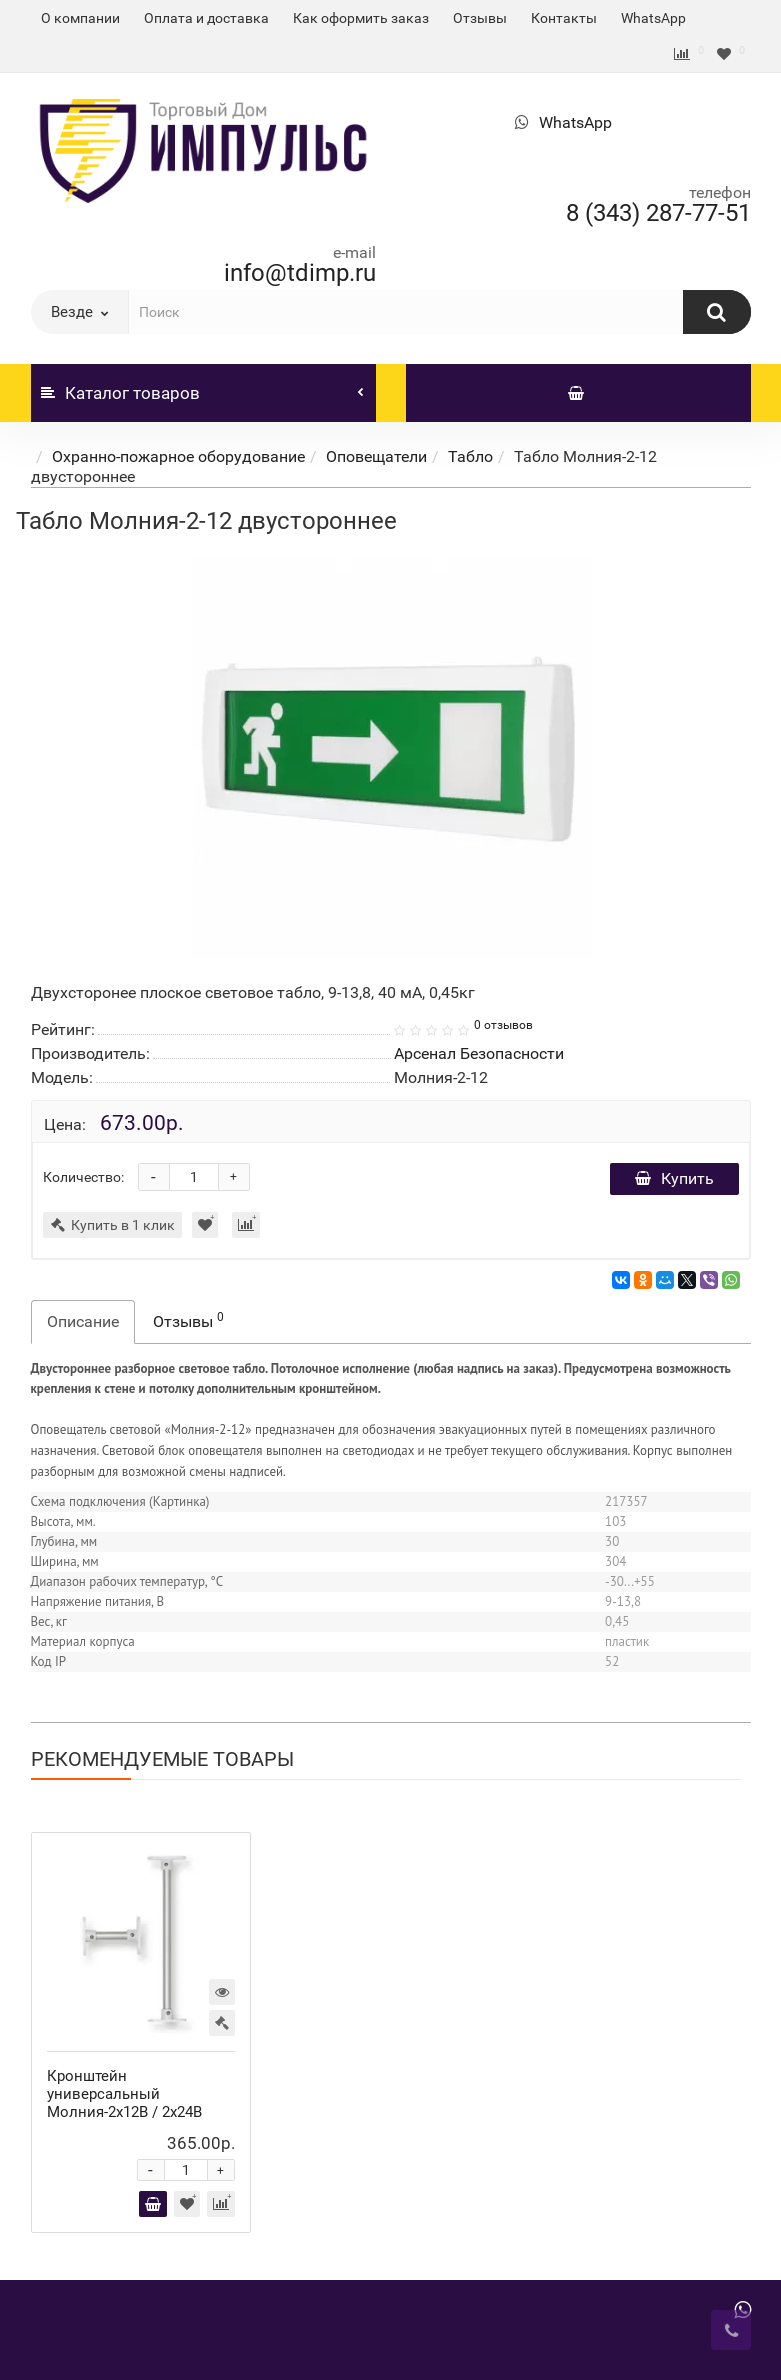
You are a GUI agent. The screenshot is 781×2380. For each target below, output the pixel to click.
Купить (674, 1178)
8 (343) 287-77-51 (658, 213)
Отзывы (480, 18)
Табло (470, 456)
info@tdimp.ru (300, 273)
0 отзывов (503, 1025)
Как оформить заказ (361, 18)
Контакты (564, 18)
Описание (83, 1321)
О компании (80, 18)
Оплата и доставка (206, 18)
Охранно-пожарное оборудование (178, 456)
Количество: (83, 1177)
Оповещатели (376, 456)
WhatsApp (653, 18)
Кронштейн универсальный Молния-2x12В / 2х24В (124, 2094)
